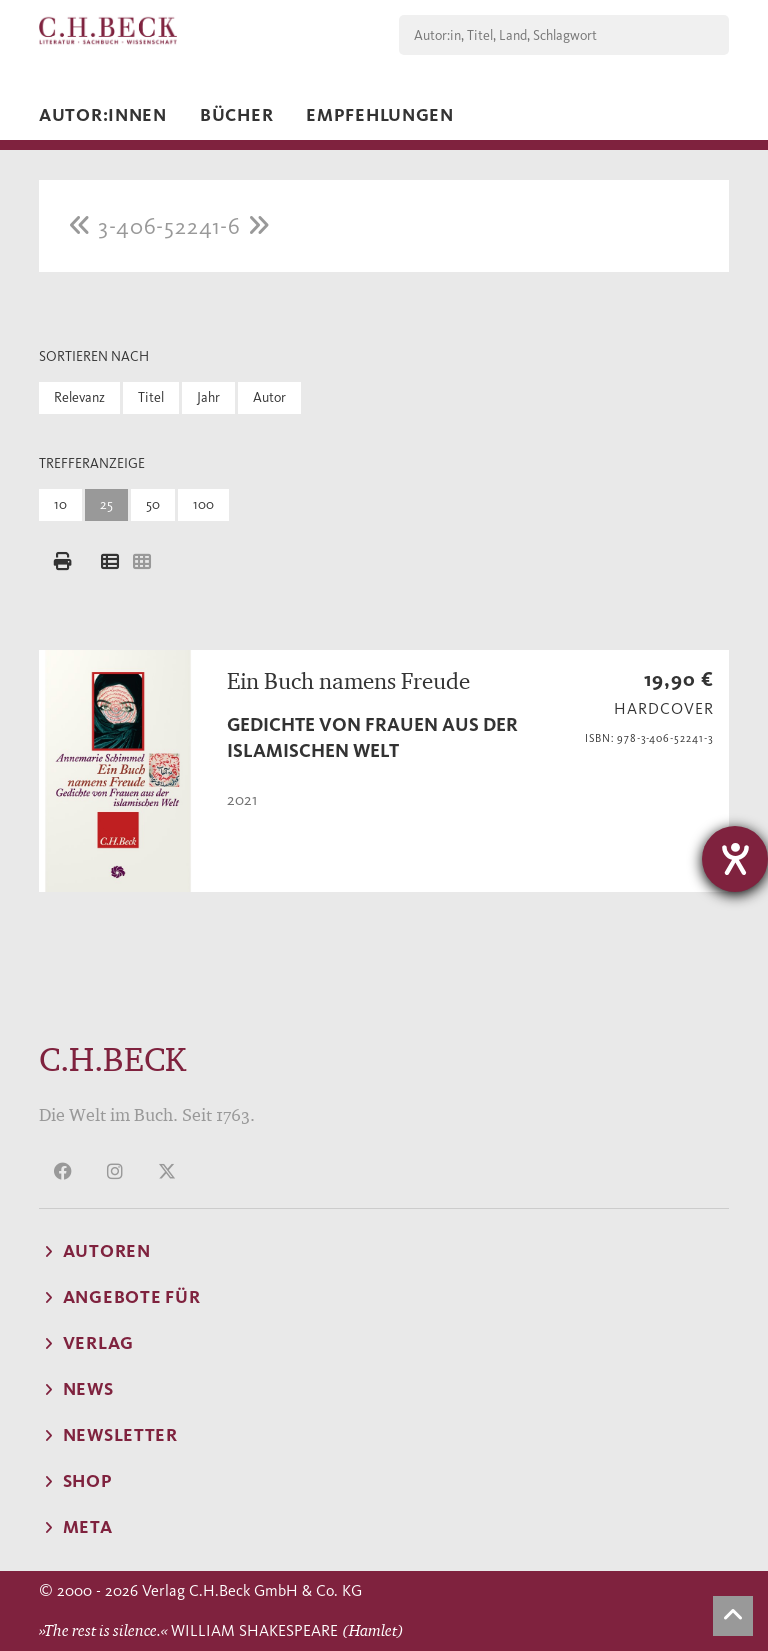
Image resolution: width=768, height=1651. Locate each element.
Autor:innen (103, 115)
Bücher (236, 115)
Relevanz (79, 397)
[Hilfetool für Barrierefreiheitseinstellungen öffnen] (735, 859)
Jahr (208, 397)
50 (153, 504)
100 (203, 504)
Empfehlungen (380, 115)
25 (106, 504)
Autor (269, 397)
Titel (151, 397)
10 (60, 504)
